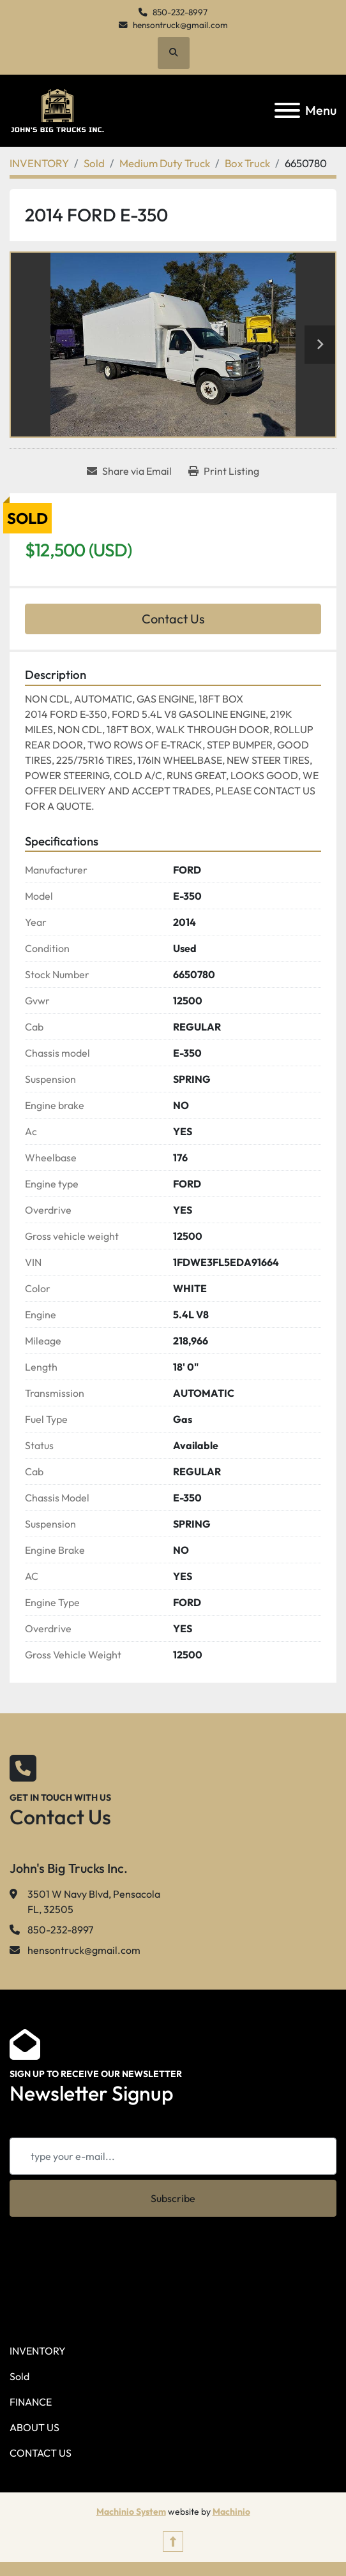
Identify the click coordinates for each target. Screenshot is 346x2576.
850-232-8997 (180, 12)
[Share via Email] (129, 471)
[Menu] (287, 110)
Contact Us (173, 619)
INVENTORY (38, 2350)
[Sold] (94, 163)
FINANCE (31, 2401)
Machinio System (131, 2511)
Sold (19, 2376)
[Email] (173, 2156)
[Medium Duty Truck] (164, 163)
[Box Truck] (247, 163)
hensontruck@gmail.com (180, 25)
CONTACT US (40, 2452)
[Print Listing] (223, 471)
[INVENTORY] (39, 163)
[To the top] (173, 2541)
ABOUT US (34, 2427)
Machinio (231, 2511)
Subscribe (173, 2198)
